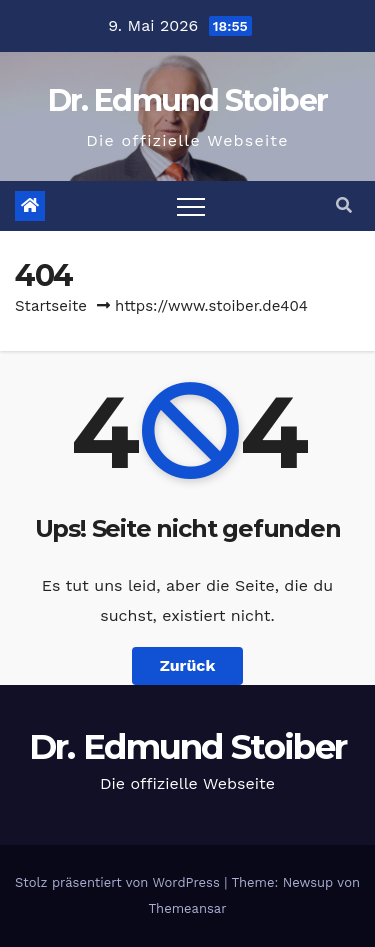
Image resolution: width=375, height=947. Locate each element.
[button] (344, 205)
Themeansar (188, 908)
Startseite (51, 306)
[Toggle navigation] (191, 206)
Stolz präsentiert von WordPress (119, 882)
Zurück (188, 665)
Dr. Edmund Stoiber (187, 100)
